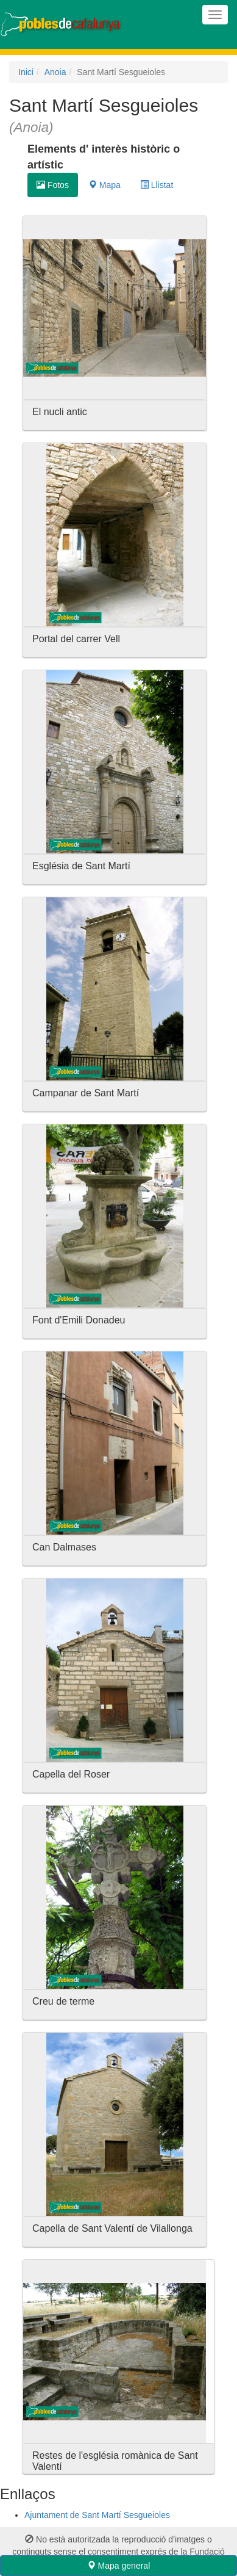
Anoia (55, 72)
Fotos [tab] (53, 185)
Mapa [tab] (104, 185)
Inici (26, 72)
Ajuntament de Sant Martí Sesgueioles (97, 2515)
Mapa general (118, 2566)
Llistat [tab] (156, 185)
